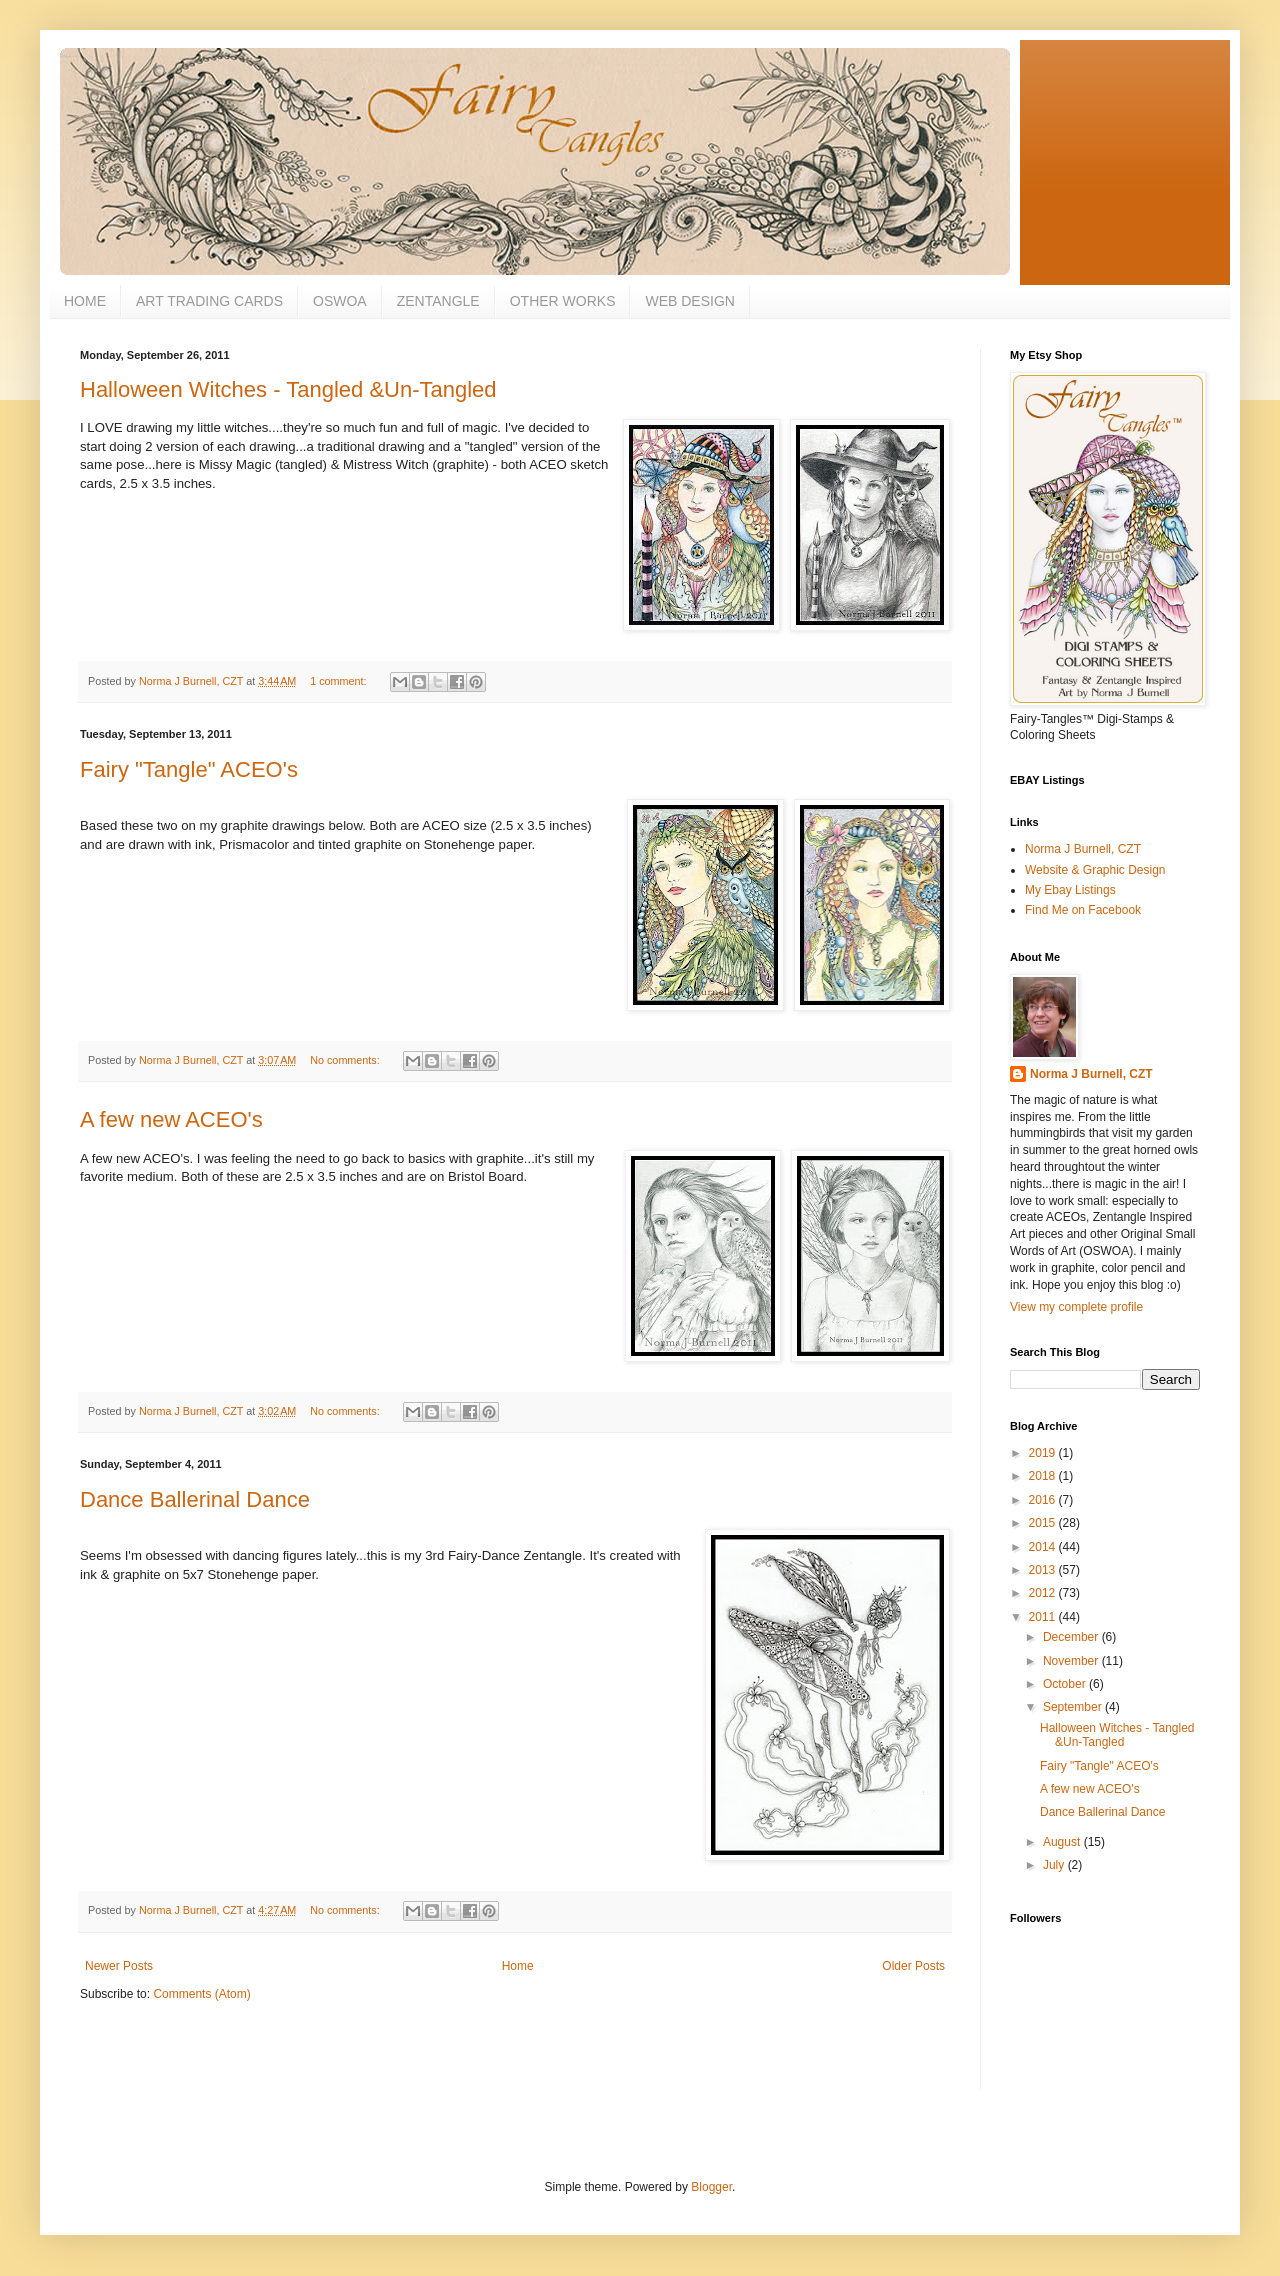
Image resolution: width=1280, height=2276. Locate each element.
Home (518, 1966)
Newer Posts (119, 1966)
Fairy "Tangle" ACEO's (189, 769)
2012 (1044, 1593)
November (1072, 1661)
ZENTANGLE (438, 301)
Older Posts (913, 1966)
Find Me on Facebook (1083, 910)
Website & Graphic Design (1095, 870)
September (1074, 1707)
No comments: (346, 1060)
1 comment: (339, 681)
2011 (1044, 1617)
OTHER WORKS (563, 301)
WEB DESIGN (689, 301)
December (1072, 1637)
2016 (1044, 1500)
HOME (85, 301)
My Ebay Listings (1070, 890)
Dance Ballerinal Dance (195, 1499)
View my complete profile (1076, 1307)
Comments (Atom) (201, 1994)
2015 (1044, 1523)
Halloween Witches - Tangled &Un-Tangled (288, 389)
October (1066, 1684)
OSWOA (340, 301)
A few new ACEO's (171, 1119)
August (1063, 1842)
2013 (1044, 1570)
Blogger (711, 2187)
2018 (1044, 1476)
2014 (1044, 1547)
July (1055, 1865)
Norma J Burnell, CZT (1083, 849)
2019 (1044, 1453)
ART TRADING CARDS (209, 301)
